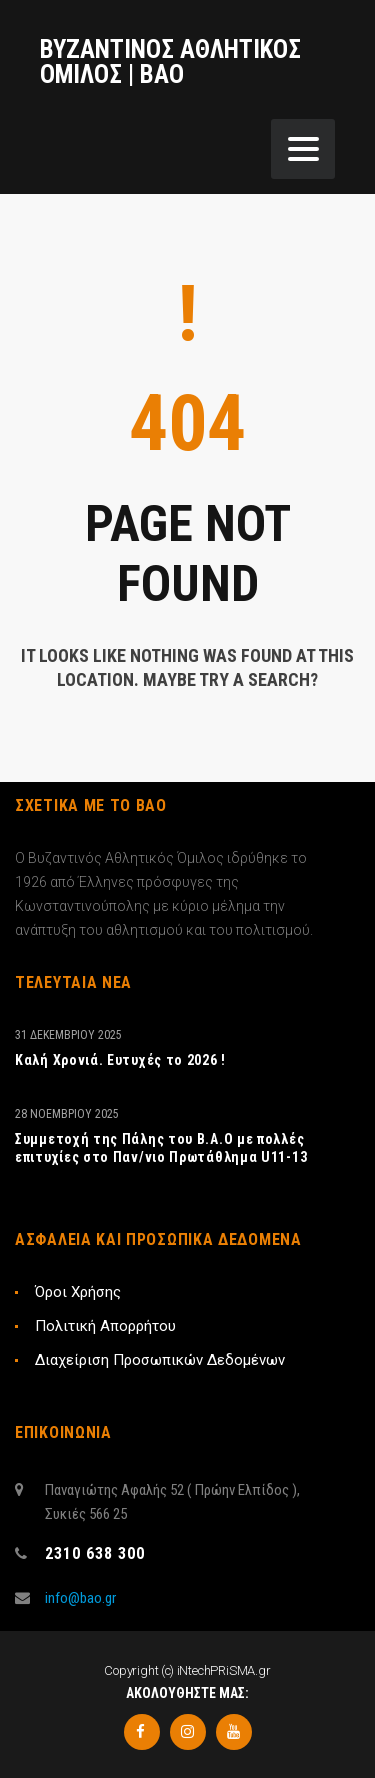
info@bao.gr (80, 1598)
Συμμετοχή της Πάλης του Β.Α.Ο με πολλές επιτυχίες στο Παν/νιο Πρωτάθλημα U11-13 (161, 1148)
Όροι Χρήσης (78, 1292)
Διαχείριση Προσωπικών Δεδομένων (160, 1360)
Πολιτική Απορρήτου (105, 1326)
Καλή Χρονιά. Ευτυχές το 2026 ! (120, 1060)
